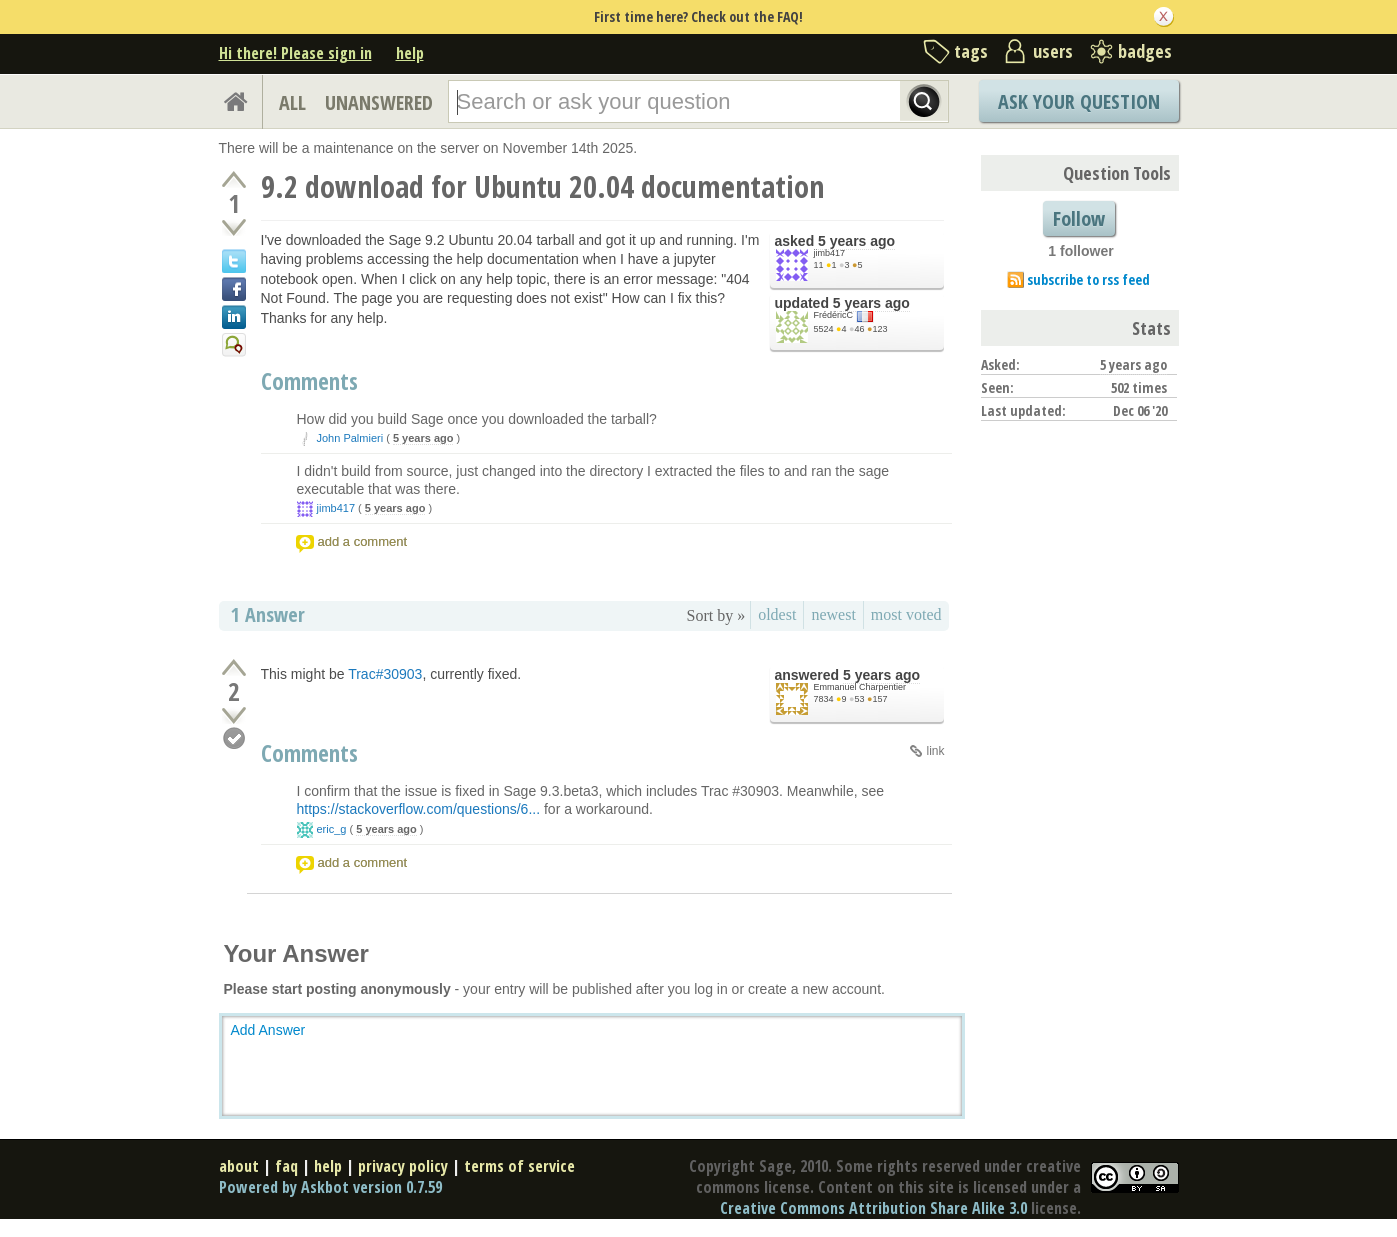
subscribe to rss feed (1088, 279)
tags (971, 51)
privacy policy (403, 1166)
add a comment (363, 541)
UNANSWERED (379, 102)
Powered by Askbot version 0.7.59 (330, 1187)
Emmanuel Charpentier (860, 687)
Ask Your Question (1079, 101)
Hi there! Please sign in (295, 53)
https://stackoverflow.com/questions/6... (419, 809)
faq (286, 1166)
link (935, 751)
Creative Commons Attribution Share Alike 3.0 (873, 1208)
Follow (1079, 218)
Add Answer (268, 1030)
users (1053, 51)
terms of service (519, 1166)
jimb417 (830, 253)
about (239, 1166)
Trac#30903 (385, 674)
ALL (292, 102)
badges (1145, 51)
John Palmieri (350, 438)
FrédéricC (834, 315)
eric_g (332, 829)
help (410, 53)
